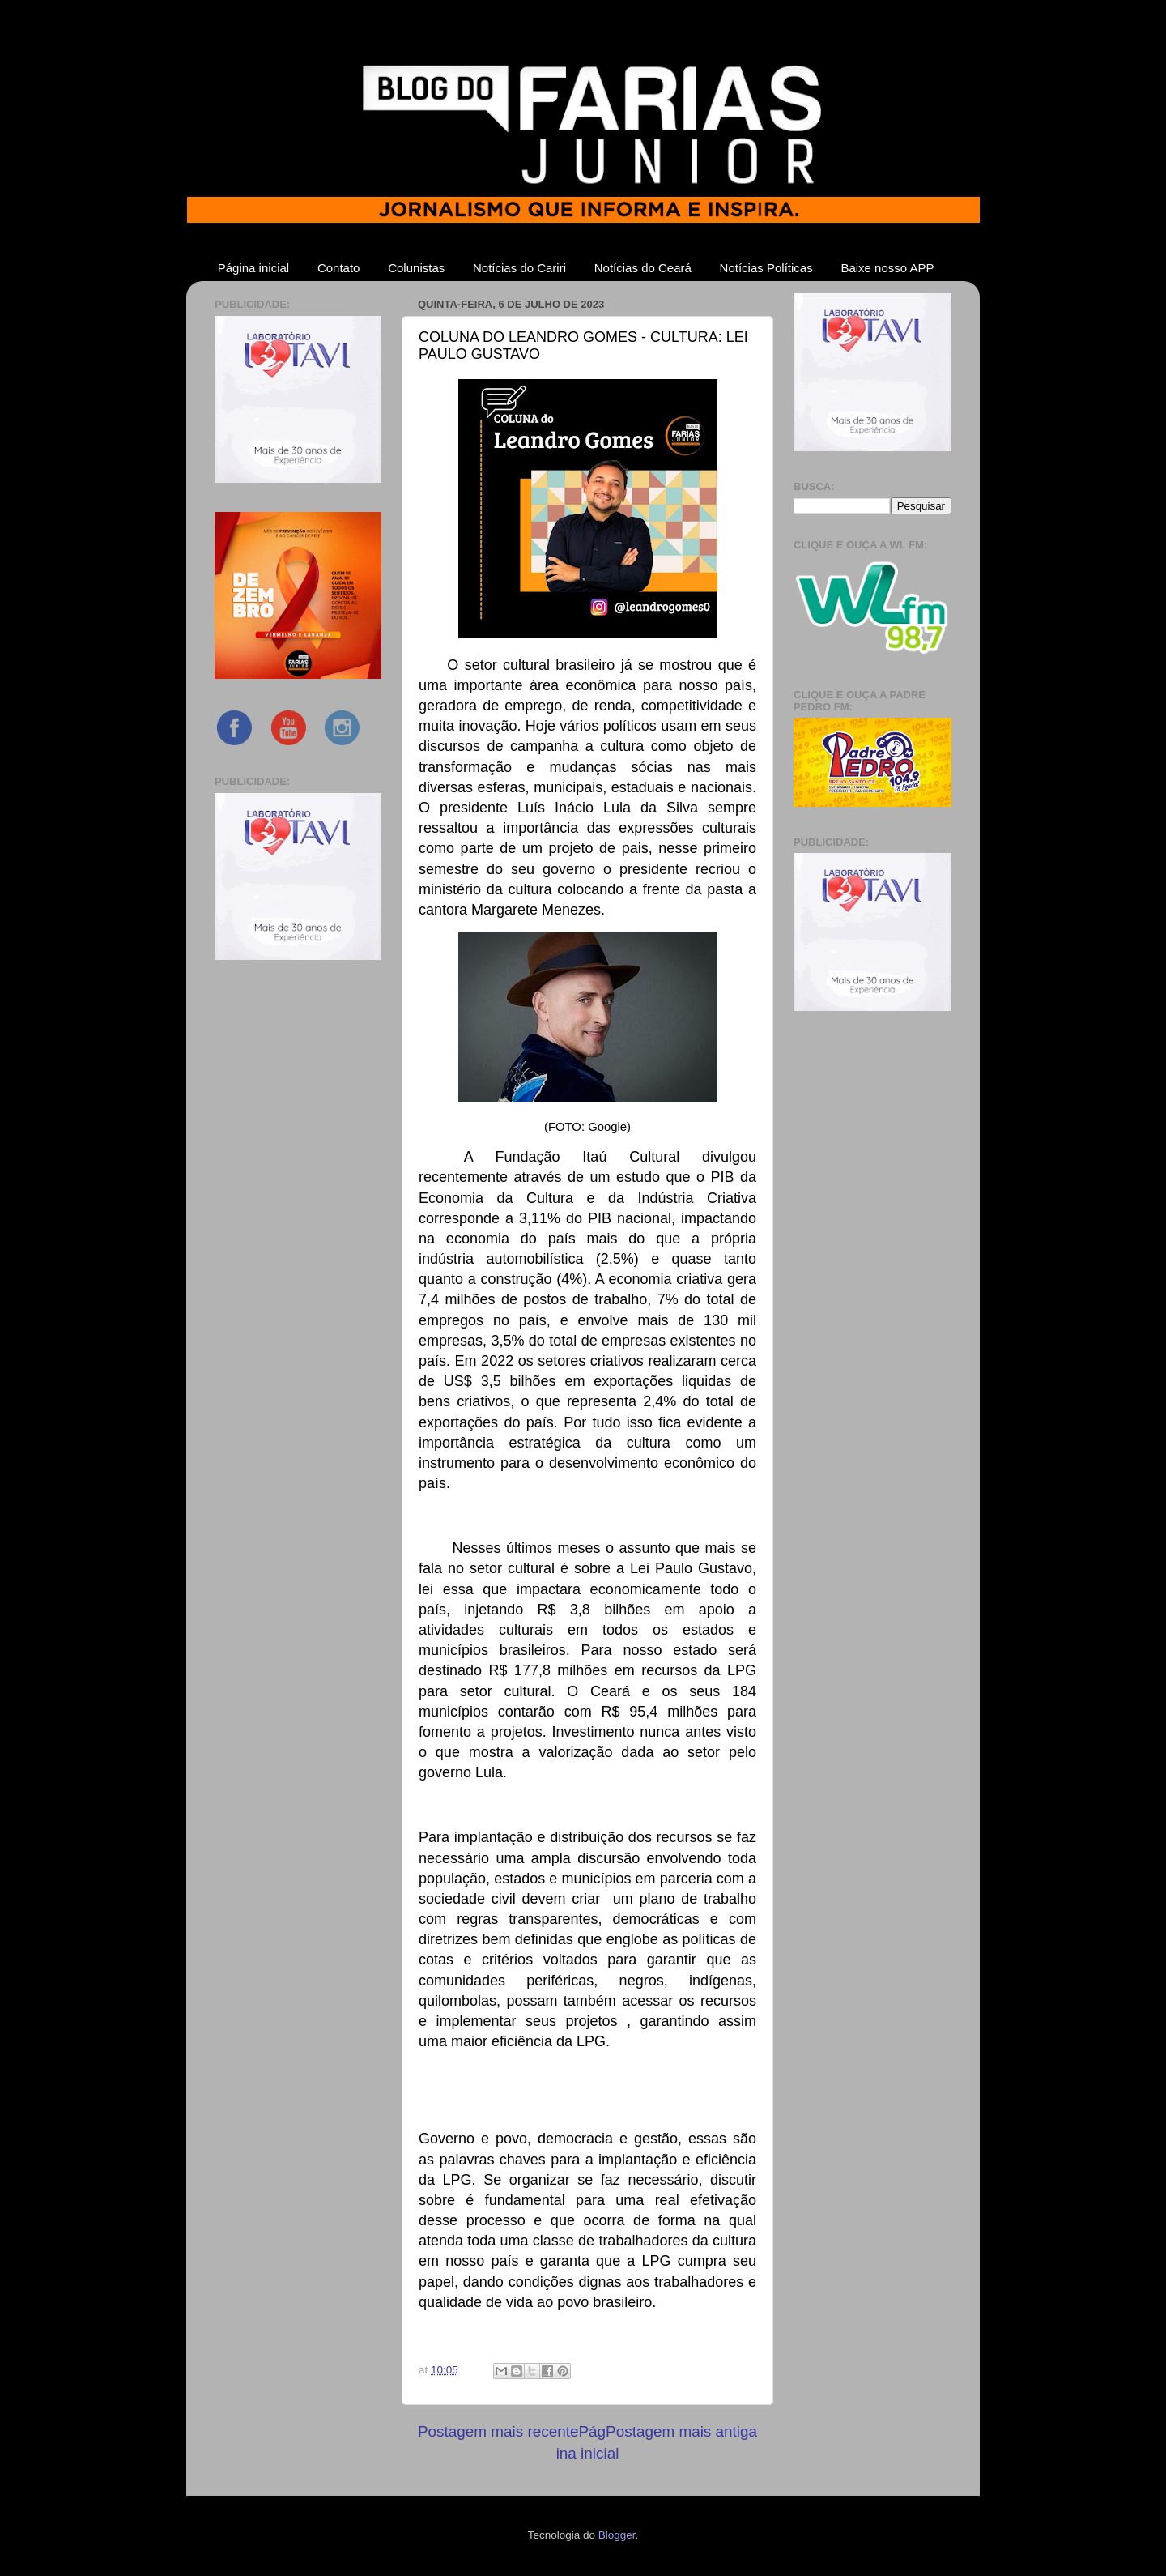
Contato (338, 268)
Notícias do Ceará (643, 268)
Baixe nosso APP (887, 268)
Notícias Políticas (766, 268)
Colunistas (416, 268)
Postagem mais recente (498, 2431)
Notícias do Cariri (519, 268)
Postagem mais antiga (681, 2431)
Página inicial (253, 268)
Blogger (617, 2535)
